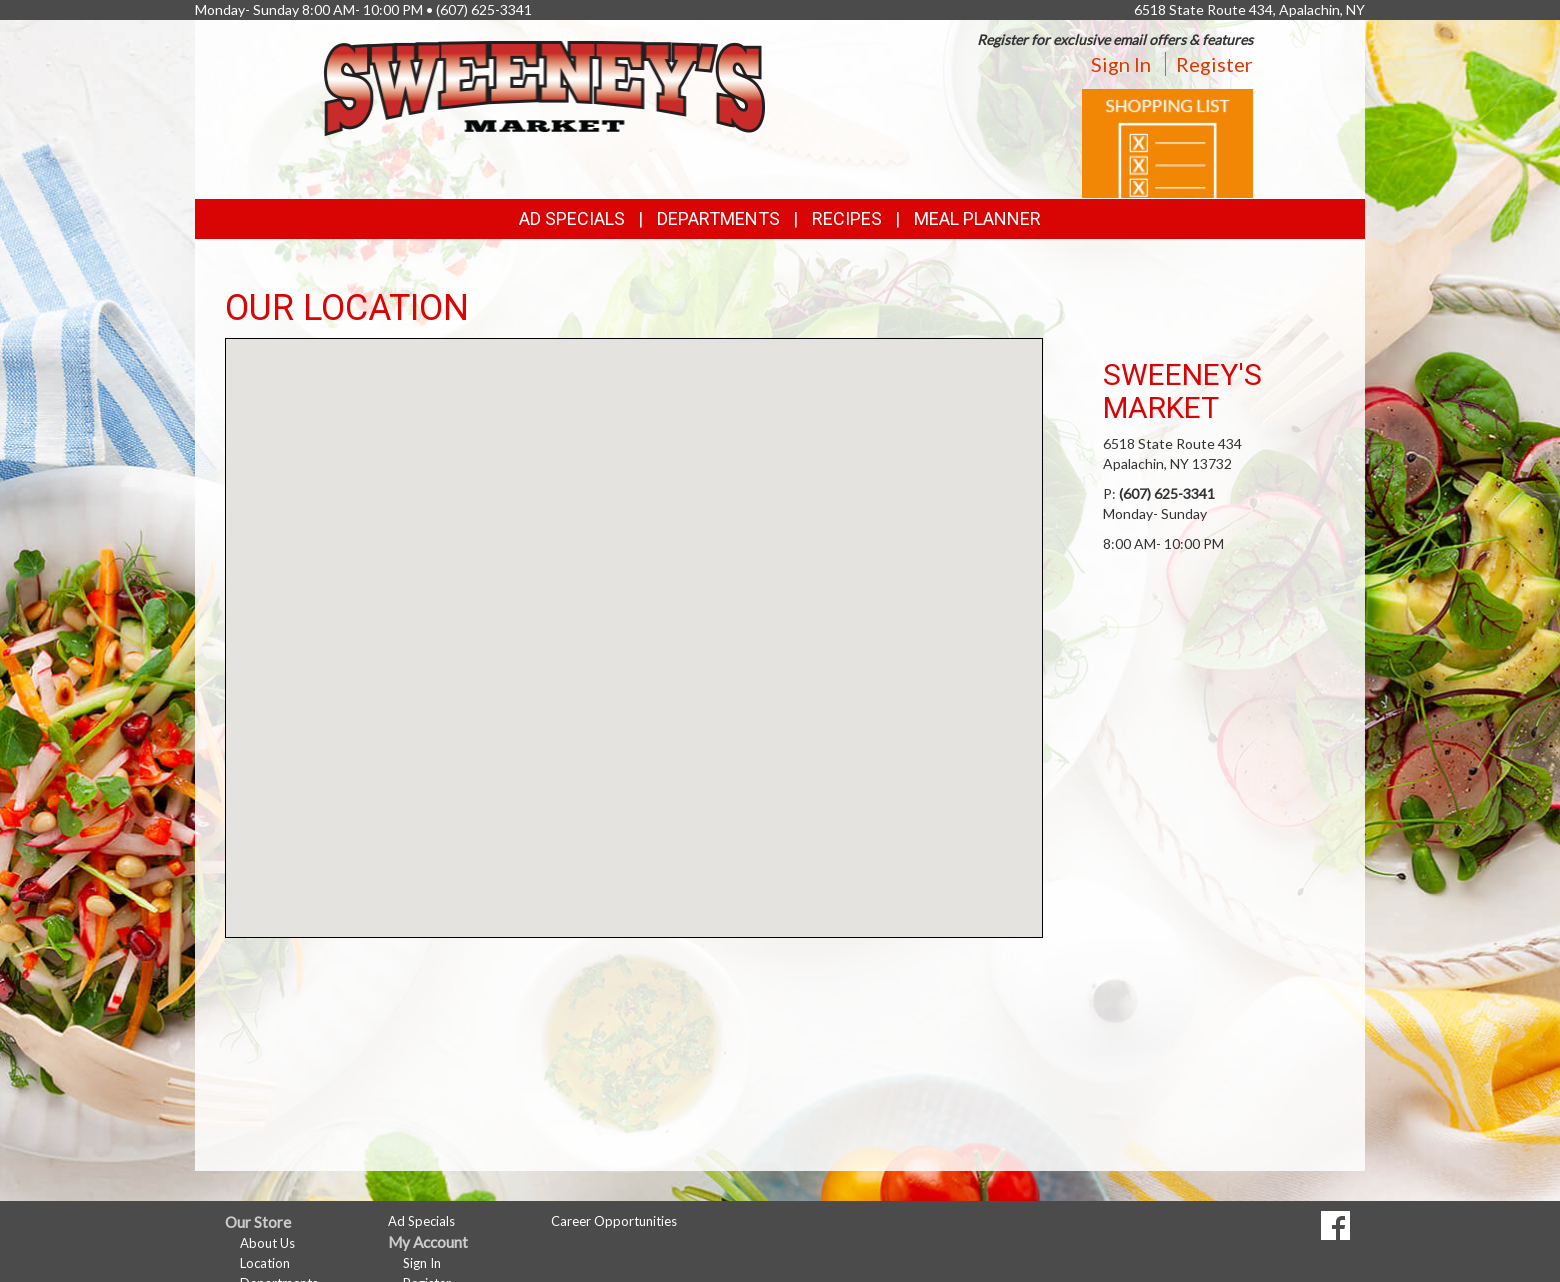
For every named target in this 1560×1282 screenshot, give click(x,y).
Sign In (1121, 64)
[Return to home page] (544, 86)
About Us (267, 1243)
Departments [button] (718, 218)
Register (1214, 64)
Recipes (847, 218)
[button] (634, 619)
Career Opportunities (614, 1221)
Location (265, 1263)
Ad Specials (572, 218)
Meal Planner (977, 218)
